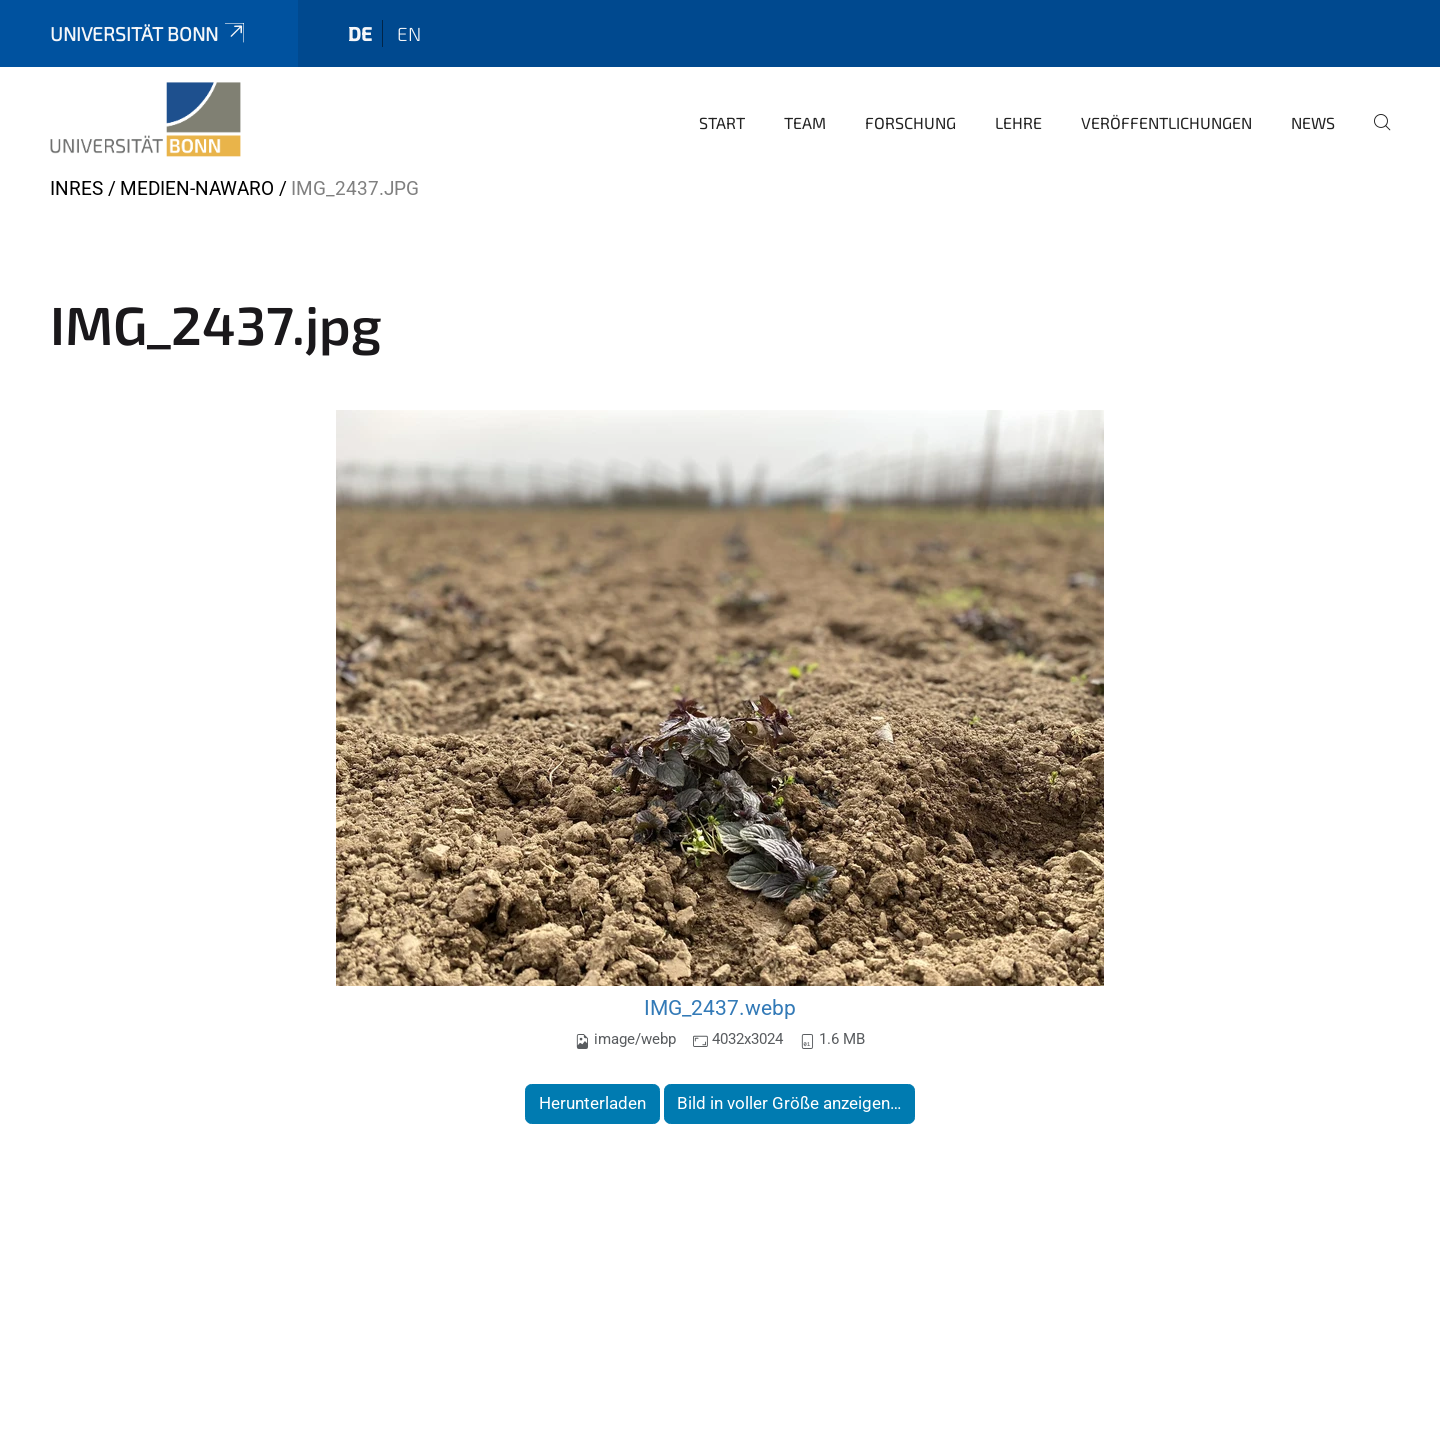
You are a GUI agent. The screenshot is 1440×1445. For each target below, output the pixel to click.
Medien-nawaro (197, 188)
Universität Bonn (149, 33)
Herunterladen (592, 1103)
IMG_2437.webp (720, 1007)
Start (722, 122)
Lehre (1018, 122)
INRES (76, 188)
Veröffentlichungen (1166, 122)
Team (805, 122)
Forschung (910, 122)
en (409, 33)
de (360, 33)
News (1313, 122)
